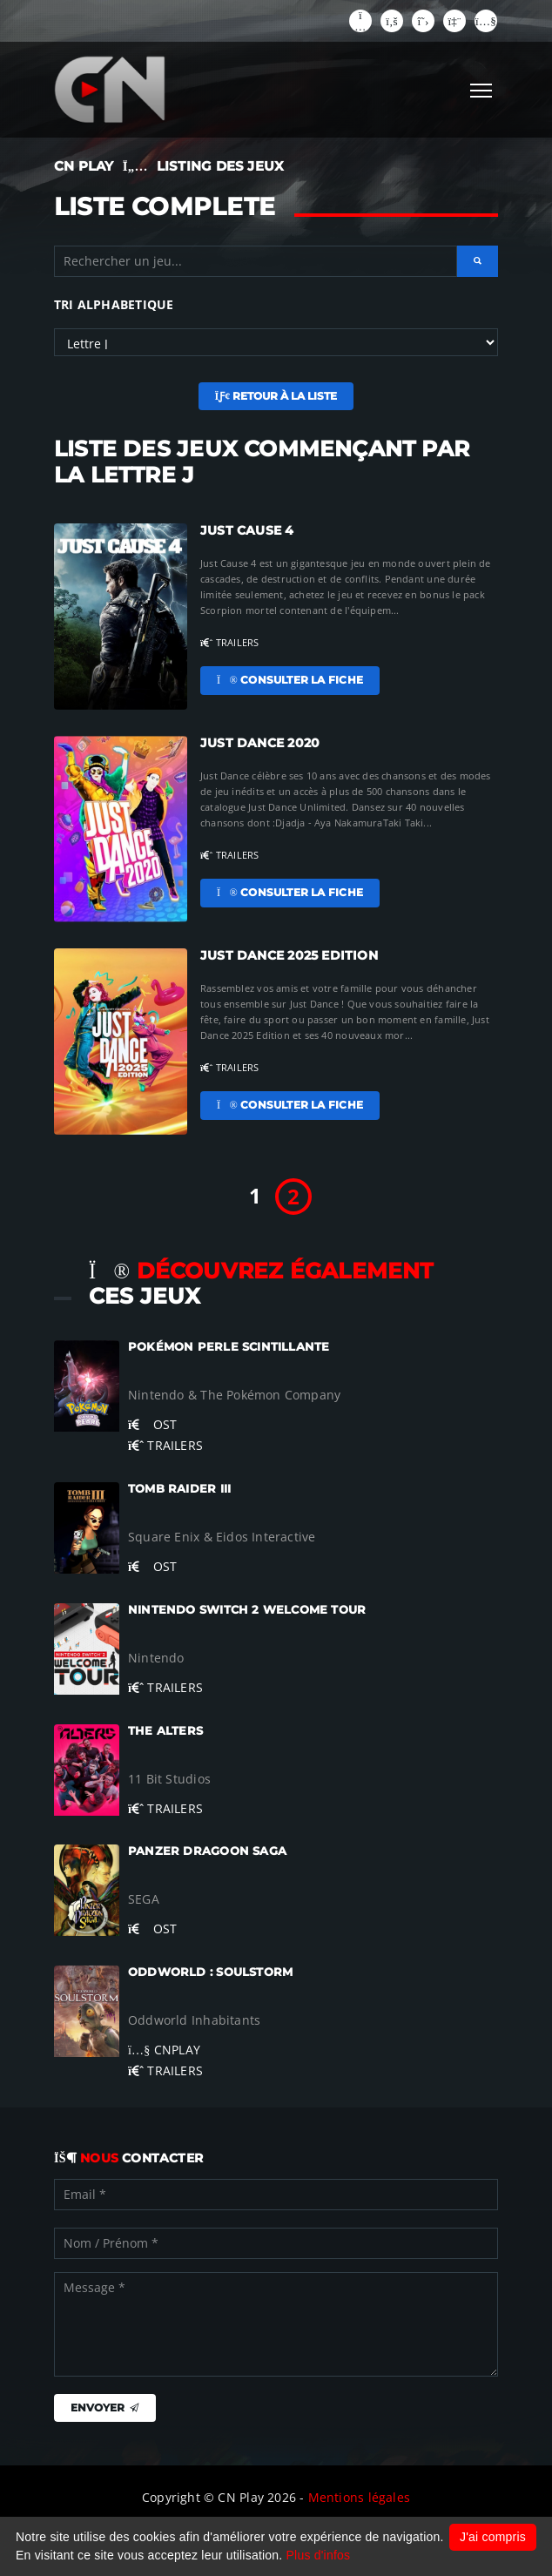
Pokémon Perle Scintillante (228, 1346)
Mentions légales (359, 2497)
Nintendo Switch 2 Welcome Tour (247, 1609)
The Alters (165, 1730)
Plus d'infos (318, 2555)
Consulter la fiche (290, 679)
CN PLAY (83, 166)
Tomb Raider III (179, 1488)
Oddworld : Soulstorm (210, 1972)
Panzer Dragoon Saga (207, 1851)
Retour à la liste (276, 395)
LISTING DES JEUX (220, 166)
